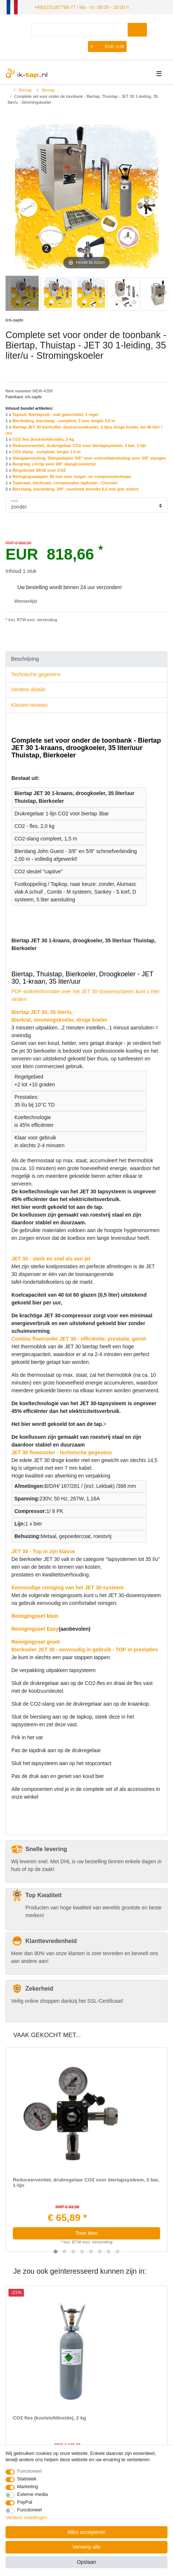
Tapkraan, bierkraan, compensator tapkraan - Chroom (65, 482)
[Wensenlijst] (83, 46)
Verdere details (28, 689)
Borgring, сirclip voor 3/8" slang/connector (54, 463)
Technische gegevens (36, 674)
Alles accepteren (86, 2532)
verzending (46, 619)
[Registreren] (72, 46)
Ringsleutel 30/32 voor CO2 (39, 470)
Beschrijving (25, 658)
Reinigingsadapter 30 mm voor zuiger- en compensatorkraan (72, 476)
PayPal (24, 2502)
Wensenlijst (22, 600)
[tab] (86, 659)
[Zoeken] (137, 29)
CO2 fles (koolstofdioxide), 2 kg (43, 439)
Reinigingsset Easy (35, 1628)
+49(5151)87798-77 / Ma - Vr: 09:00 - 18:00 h (77, 6)
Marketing (27, 2486)
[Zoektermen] (79, 29)
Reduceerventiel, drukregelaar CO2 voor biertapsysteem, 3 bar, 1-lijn (79, 445)
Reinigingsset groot (35, 1641)
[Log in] (59, 46)
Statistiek (27, 2479)
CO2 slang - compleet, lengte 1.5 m (47, 451)
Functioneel (29, 2471)
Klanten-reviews (29, 705)
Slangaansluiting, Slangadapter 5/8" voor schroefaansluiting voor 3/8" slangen (89, 457)
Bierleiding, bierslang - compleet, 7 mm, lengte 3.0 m (64, 420)
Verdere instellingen (26, 2517)
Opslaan (86, 2562)
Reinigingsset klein (35, 1615)
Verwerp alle (86, 2547)
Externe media (32, 2494)
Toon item (86, 2233)
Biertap (25, 89)
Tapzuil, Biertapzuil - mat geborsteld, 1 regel (56, 414)
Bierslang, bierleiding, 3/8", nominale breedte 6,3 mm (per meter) (76, 488)
